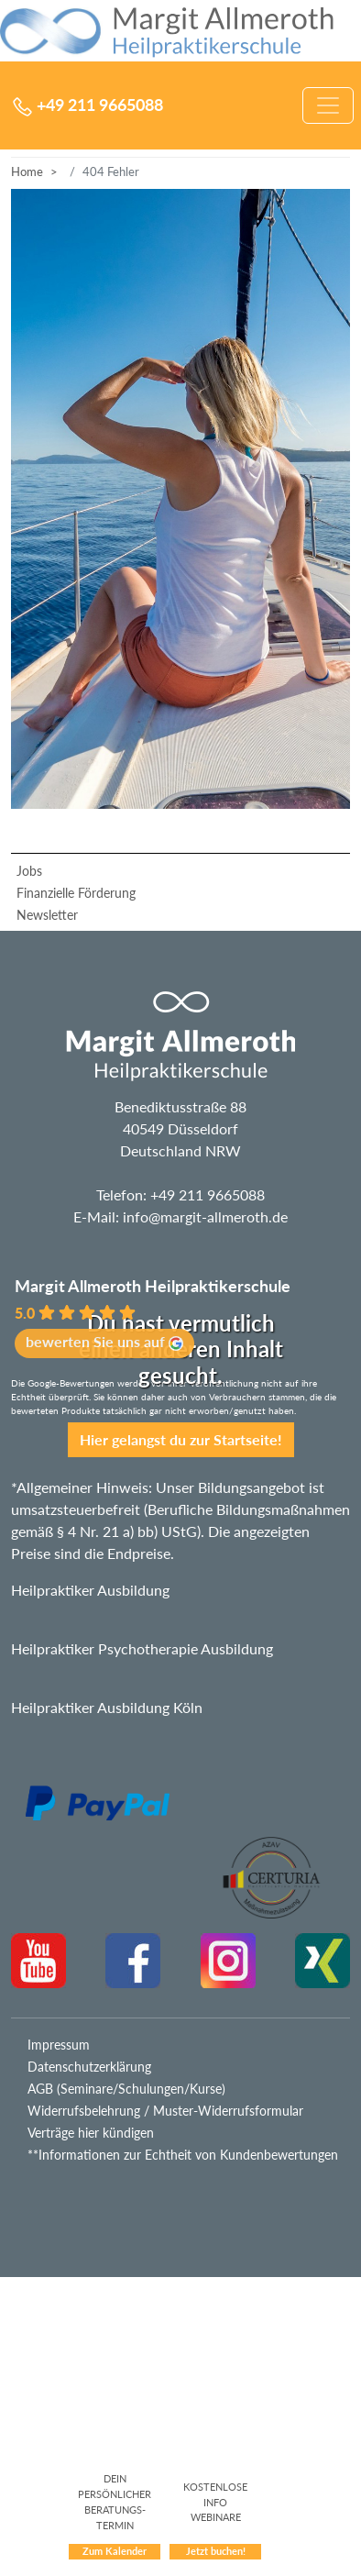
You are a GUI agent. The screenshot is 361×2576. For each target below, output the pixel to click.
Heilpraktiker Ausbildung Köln (106, 1707)
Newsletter (47, 915)
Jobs (29, 871)
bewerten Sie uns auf (104, 1341)
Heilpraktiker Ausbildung (90, 1589)
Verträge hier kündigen (90, 2132)
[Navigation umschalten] (328, 105)
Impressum (58, 2044)
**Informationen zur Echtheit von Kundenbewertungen (182, 2154)
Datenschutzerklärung (89, 2066)
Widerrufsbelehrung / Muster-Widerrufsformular (165, 2110)
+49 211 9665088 (207, 1194)
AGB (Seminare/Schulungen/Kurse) (126, 2088)
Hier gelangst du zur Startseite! (181, 1439)
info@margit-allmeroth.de (205, 1216)
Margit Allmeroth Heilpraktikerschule (152, 1286)
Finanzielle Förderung (76, 893)
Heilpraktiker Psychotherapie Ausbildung (142, 1648)
